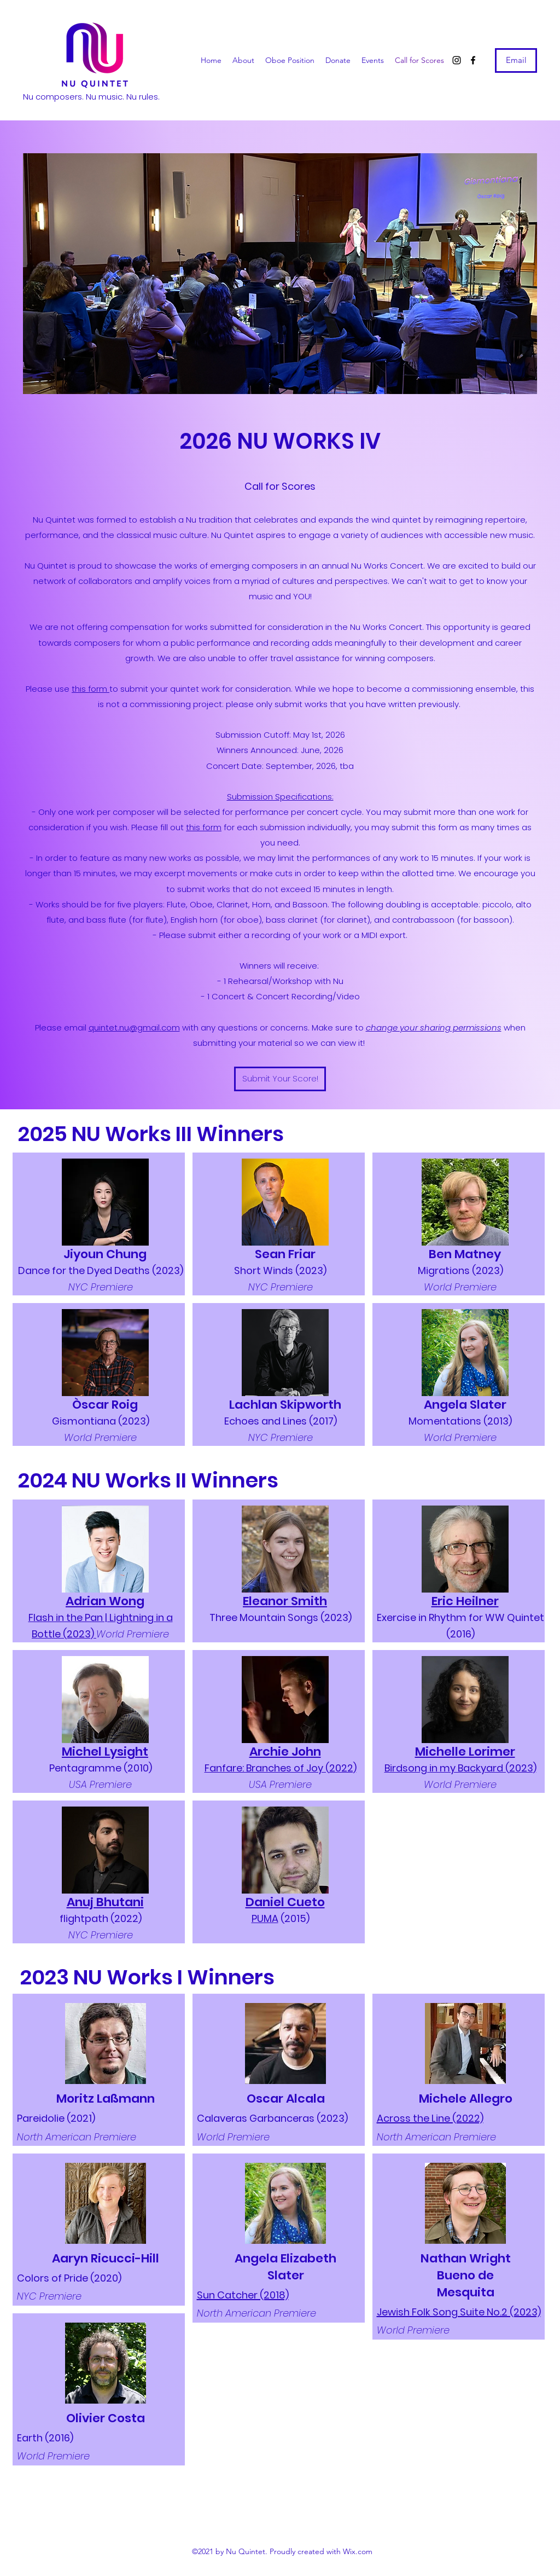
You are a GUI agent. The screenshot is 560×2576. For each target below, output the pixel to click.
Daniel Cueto (285, 1902)
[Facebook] (473, 60)
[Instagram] (456, 60)
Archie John (285, 1751)
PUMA (265, 1918)
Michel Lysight (105, 1751)
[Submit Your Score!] (280, 1079)
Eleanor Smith (285, 1601)
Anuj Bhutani (105, 1902)
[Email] (516, 60)
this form (90, 688)
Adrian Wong (105, 1601)
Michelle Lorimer (465, 1751)
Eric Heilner (465, 1601)
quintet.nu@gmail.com (134, 1027)
